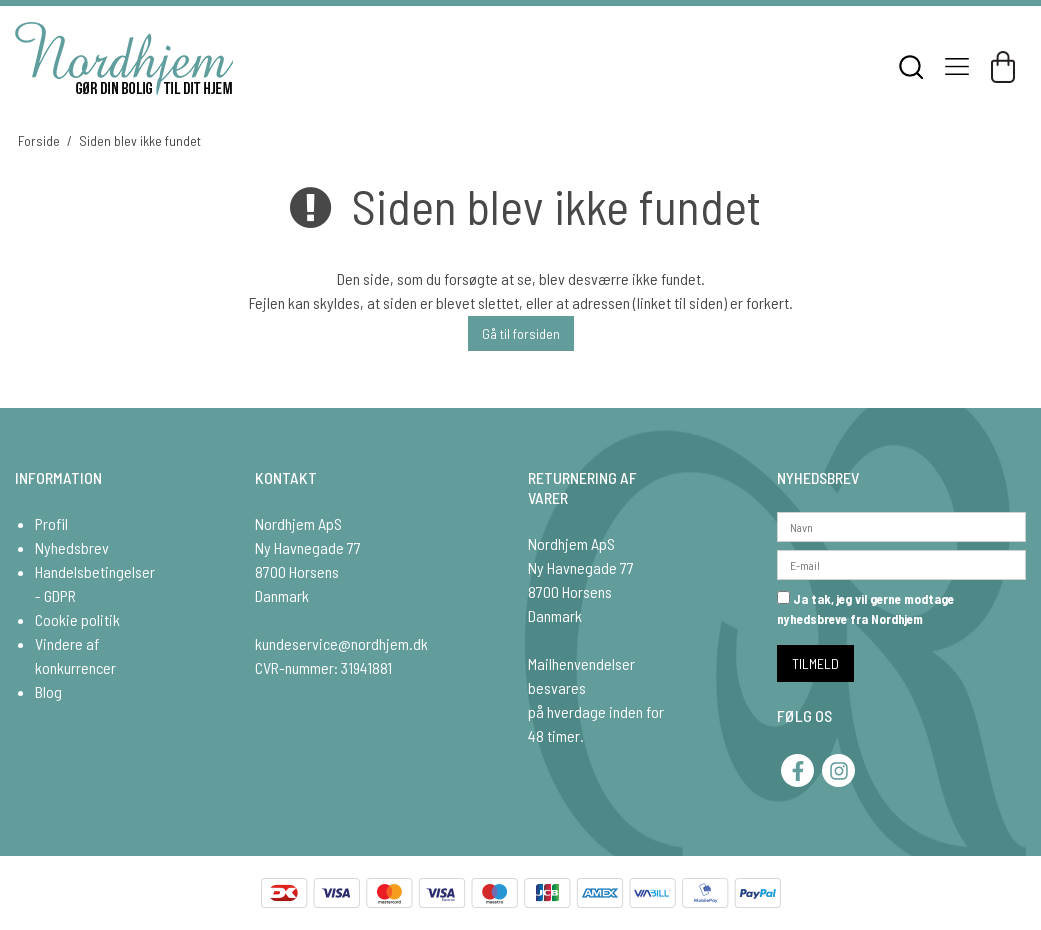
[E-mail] (901, 562)
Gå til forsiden (521, 333)
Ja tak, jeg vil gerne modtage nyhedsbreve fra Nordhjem (865, 609)
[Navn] (901, 524)
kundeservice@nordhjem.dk (341, 643)
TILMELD (815, 663)
